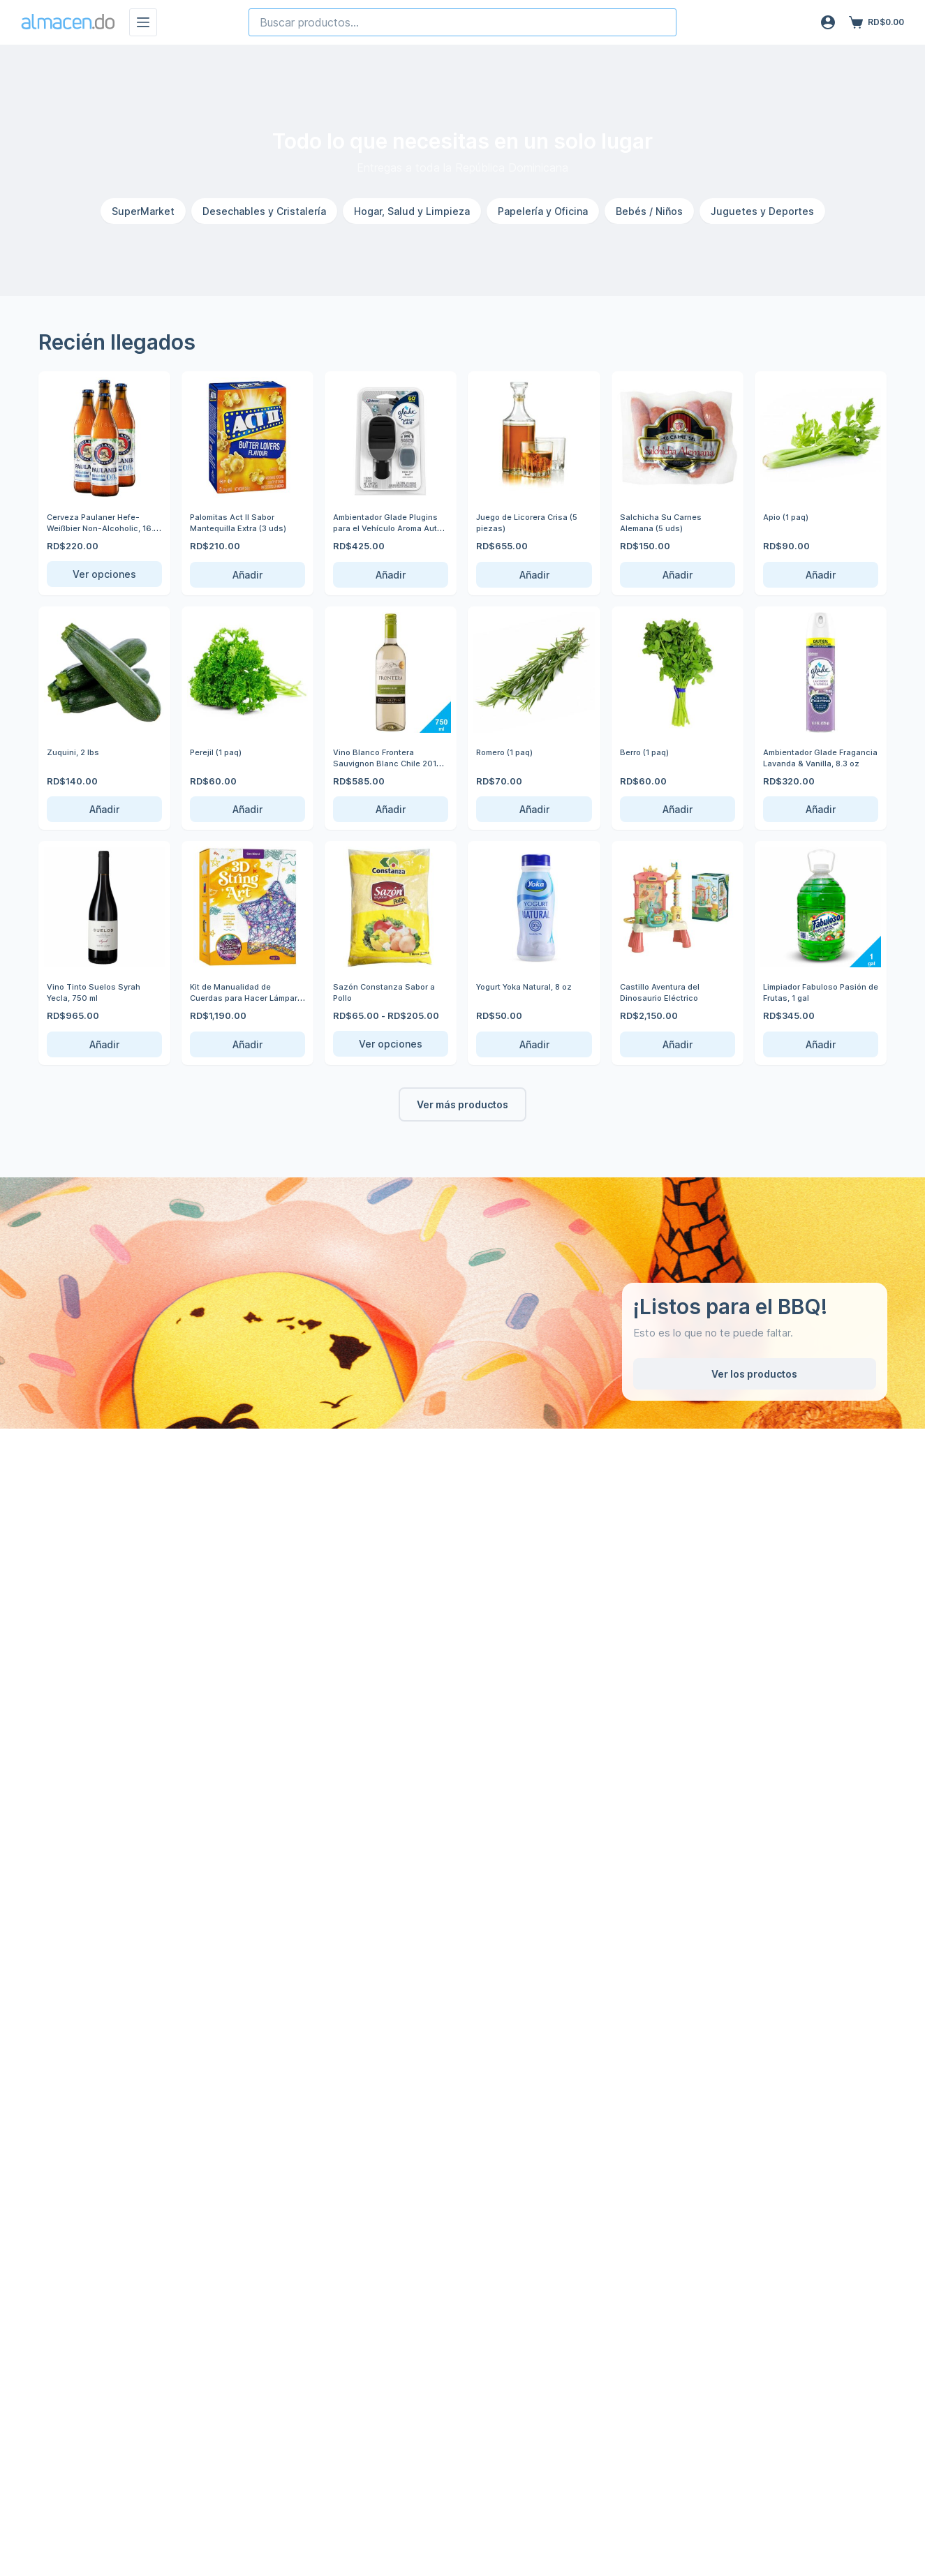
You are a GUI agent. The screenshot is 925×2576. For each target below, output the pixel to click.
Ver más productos (462, 1104)
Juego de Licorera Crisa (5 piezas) (533, 522)
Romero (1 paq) (509, 751)
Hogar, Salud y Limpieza (412, 211)
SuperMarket (143, 211)
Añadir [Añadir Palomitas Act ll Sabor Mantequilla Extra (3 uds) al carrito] (247, 575)
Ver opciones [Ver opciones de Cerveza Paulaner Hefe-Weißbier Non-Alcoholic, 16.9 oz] (104, 574)
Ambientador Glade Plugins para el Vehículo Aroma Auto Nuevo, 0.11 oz (385, 533)
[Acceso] (828, 22)
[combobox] (462, 22)
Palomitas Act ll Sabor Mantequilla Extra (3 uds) (243, 522)
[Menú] (143, 22)
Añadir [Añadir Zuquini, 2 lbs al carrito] (104, 809)
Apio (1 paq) (789, 516)
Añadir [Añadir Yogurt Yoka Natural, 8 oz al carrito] (534, 1044)
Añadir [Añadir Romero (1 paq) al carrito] (534, 809)
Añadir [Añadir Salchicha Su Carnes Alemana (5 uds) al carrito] (678, 575)
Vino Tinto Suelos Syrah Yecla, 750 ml (98, 992)
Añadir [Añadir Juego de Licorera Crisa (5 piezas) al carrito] (534, 575)
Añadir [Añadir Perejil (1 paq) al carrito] (247, 809)
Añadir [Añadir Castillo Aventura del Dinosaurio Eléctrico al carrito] (678, 1044)
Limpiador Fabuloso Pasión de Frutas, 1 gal (812, 992)
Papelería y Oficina (543, 211)
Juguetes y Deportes (762, 211)
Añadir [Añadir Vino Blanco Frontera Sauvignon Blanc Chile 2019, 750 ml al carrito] (391, 809)
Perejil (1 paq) (219, 751)
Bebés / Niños (649, 211)
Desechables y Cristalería (264, 211)
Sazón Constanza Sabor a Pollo (390, 992)
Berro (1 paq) (648, 751)
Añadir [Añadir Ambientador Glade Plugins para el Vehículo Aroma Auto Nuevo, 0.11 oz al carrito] (391, 575)
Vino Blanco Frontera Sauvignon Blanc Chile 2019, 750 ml (381, 762)
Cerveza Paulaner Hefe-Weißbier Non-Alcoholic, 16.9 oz (100, 527)
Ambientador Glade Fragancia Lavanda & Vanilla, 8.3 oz (808, 762)
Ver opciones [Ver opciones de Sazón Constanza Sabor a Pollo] (390, 1044)
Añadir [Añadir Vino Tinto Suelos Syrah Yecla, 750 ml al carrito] (104, 1044)
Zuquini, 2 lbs (76, 751)
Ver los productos (754, 1374)
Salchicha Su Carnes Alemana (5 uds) (664, 522)
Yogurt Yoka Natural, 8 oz (531, 986)
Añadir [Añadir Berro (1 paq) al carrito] (678, 809)
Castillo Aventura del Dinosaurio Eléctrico (665, 992)
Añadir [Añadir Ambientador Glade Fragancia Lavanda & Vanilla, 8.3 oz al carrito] (821, 809)
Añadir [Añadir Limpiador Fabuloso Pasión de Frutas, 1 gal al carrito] (821, 1044)
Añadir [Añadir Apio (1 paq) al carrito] (821, 575)
